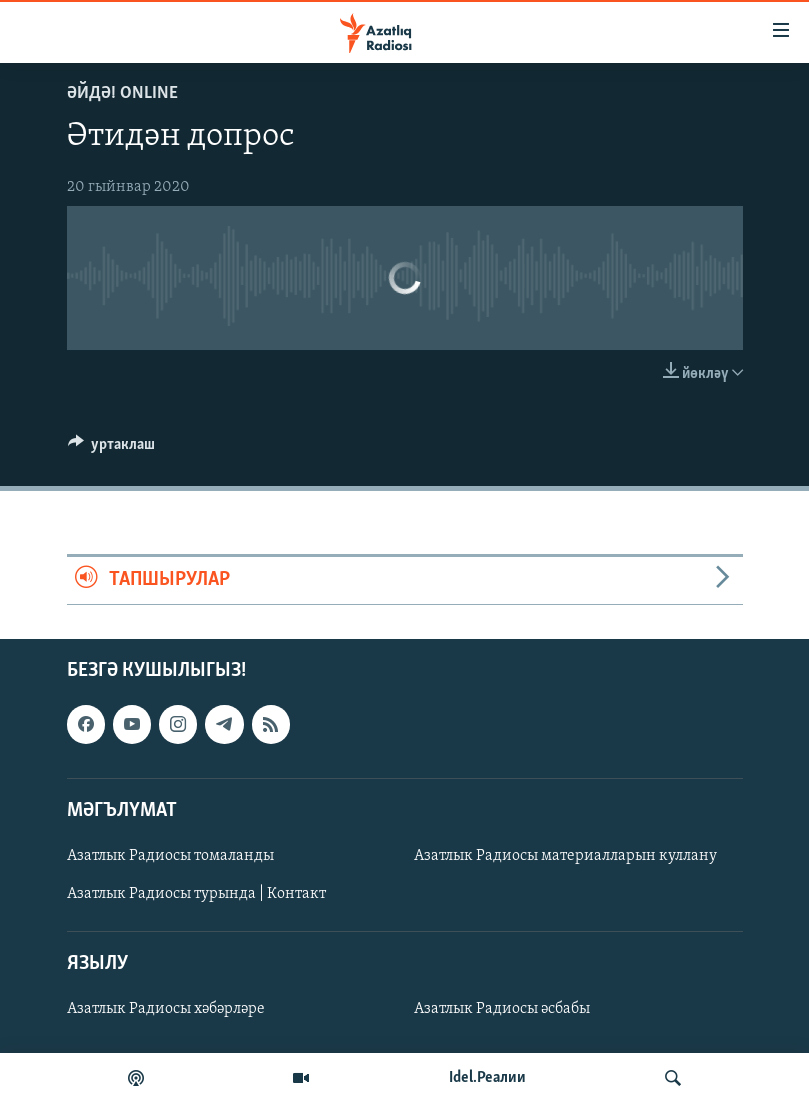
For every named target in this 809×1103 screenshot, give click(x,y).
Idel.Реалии (487, 1078)
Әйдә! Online (122, 93)
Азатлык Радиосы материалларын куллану (565, 856)
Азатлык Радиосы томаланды (170, 856)
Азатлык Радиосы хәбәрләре (166, 1009)
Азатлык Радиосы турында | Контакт (196, 894)
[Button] (112, 449)
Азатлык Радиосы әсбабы (502, 1009)
